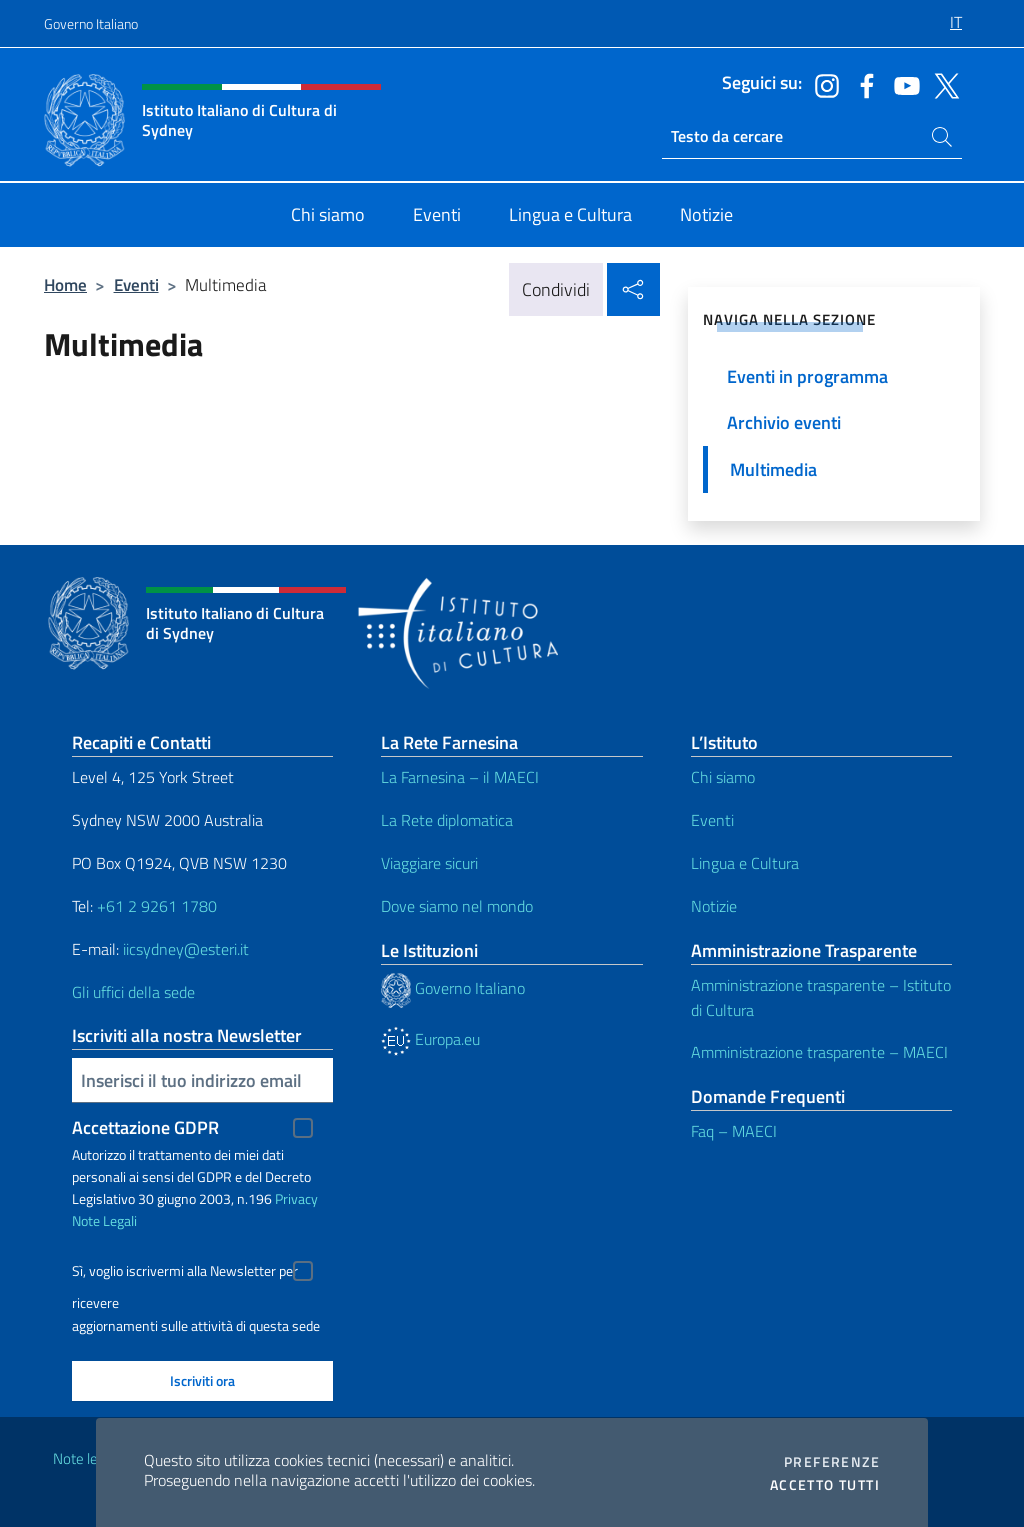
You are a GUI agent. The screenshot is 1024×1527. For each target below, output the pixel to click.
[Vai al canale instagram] (822, 84)
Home (65, 284)
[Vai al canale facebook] (862, 84)
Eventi (136, 284)
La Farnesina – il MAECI (460, 777)
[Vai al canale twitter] (942, 84)
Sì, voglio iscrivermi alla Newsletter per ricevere (185, 1273)
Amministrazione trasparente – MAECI (819, 1052)
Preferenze (832, 1462)
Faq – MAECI (734, 1131)
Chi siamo (723, 777)
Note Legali (104, 1220)
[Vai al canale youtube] (902, 84)
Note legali (86, 1458)
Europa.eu (430, 1039)
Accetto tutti (825, 1485)
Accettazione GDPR (145, 1127)
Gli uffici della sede (133, 992)
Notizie (714, 906)
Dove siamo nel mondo (457, 906)
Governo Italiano (91, 23)
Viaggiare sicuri (429, 863)
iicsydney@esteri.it (186, 949)
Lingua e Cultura (745, 863)
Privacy (296, 1198)
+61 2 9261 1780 (157, 906)
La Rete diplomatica (447, 820)
